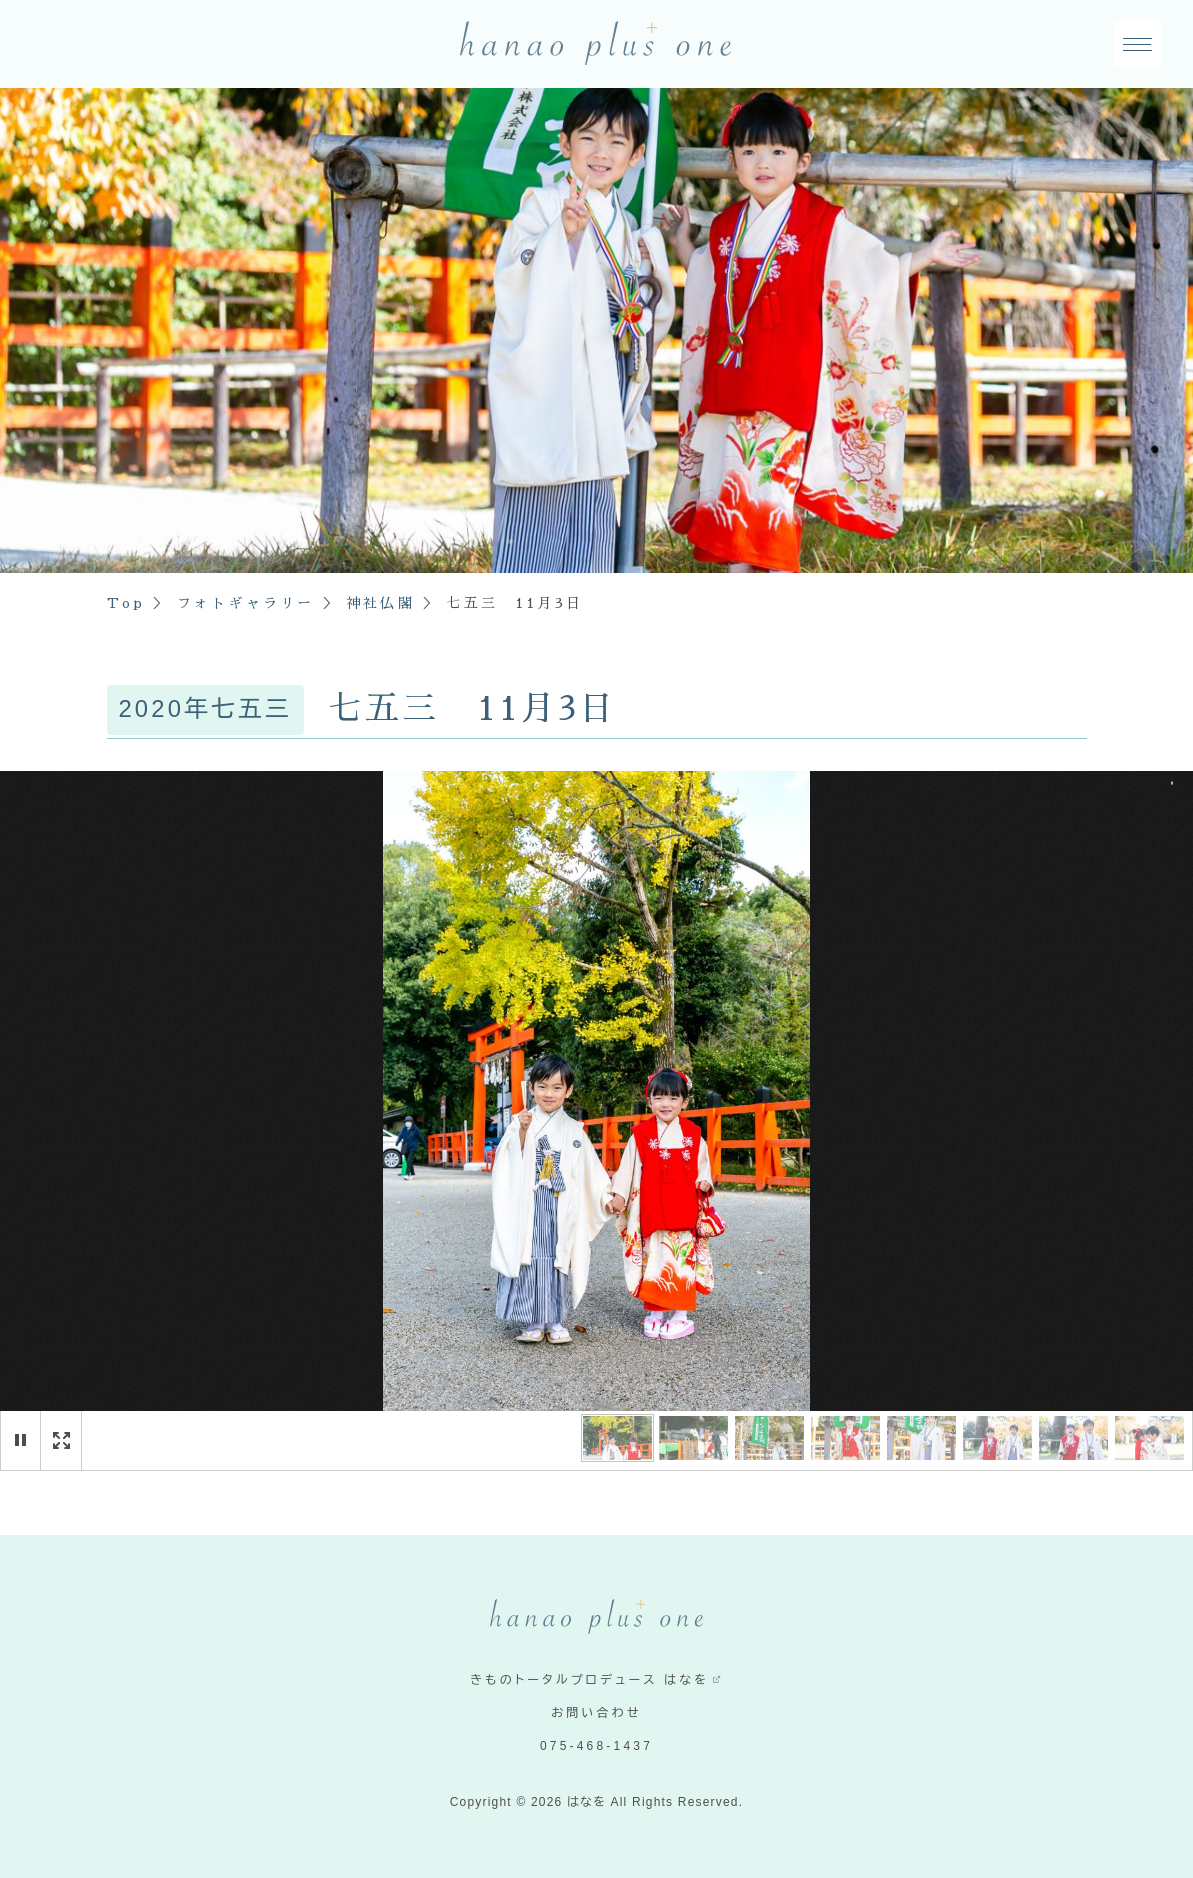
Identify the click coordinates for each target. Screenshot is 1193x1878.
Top (126, 603)
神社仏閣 (380, 603)
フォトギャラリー (246, 603)
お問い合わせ (596, 1713)
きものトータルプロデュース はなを (589, 1680)
